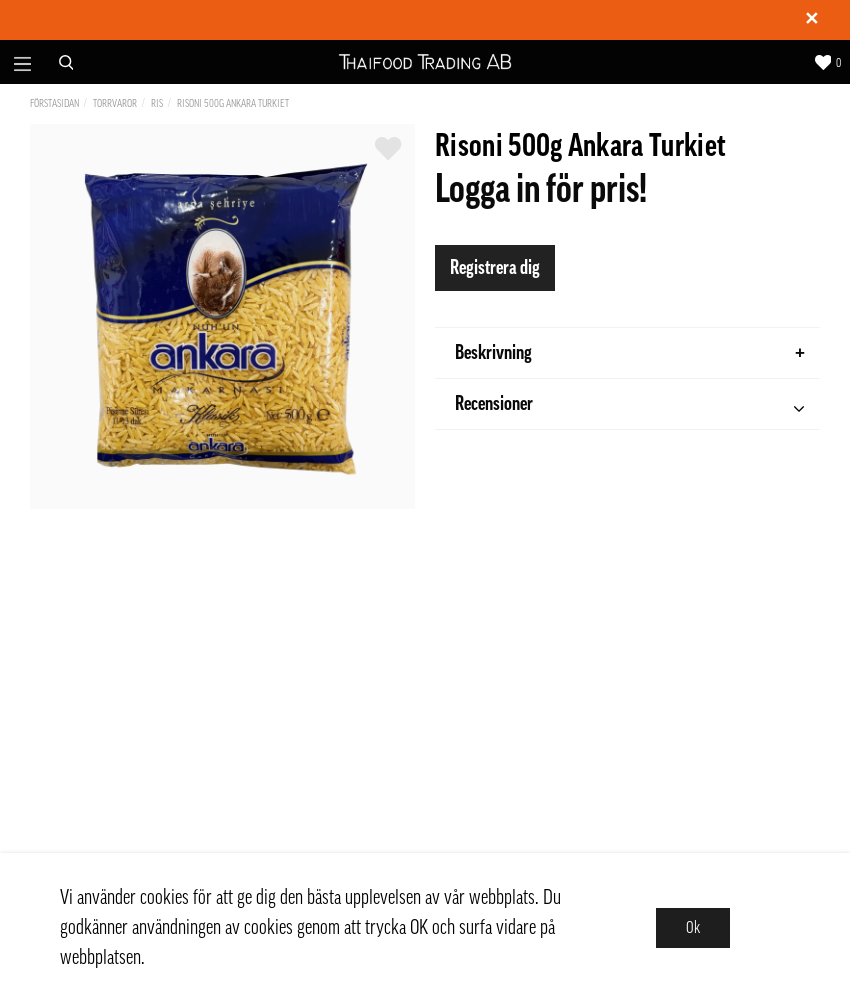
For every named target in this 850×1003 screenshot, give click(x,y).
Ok (693, 928)
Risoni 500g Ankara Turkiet (233, 103)
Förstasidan (54, 103)
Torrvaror (115, 103)
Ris (157, 103)
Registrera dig (495, 268)
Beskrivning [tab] (630, 353)
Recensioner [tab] (629, 406)
